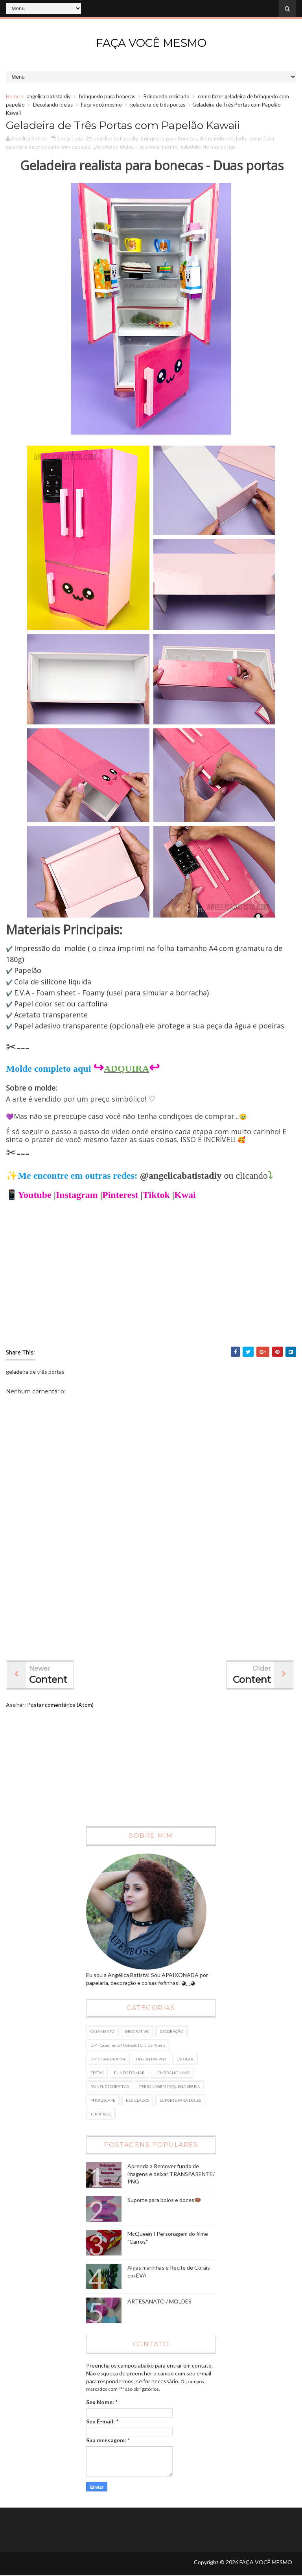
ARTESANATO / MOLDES (159, 2301)
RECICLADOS (137, 2100)
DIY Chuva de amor (107, 2059)
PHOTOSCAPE (102, 2100)
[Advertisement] (151, 1589)
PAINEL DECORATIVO (109, 2086)
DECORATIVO (137, 2031)
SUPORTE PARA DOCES (180, 2100)
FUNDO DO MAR (129, 2073)
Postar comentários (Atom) (60, 1705)
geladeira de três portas (157, 104)
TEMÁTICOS (100, 2114)
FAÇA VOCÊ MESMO (151, 43)
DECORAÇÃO (171, 2031)
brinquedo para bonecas (107, 96)
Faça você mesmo (101, 104)
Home (13, 96)
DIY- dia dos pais (151, 2059)
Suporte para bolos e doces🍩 (164, 2200)
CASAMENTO (102, 2031)
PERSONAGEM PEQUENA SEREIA (169, 2086)
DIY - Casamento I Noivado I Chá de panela (128, 2045)
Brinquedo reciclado (167, 96)
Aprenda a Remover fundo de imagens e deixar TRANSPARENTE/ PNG (171, 2174)
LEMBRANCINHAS (172, 2073)
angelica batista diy (49, 96)
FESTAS (96, 2073)
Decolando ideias (53, 104)
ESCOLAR (185, 2059)
